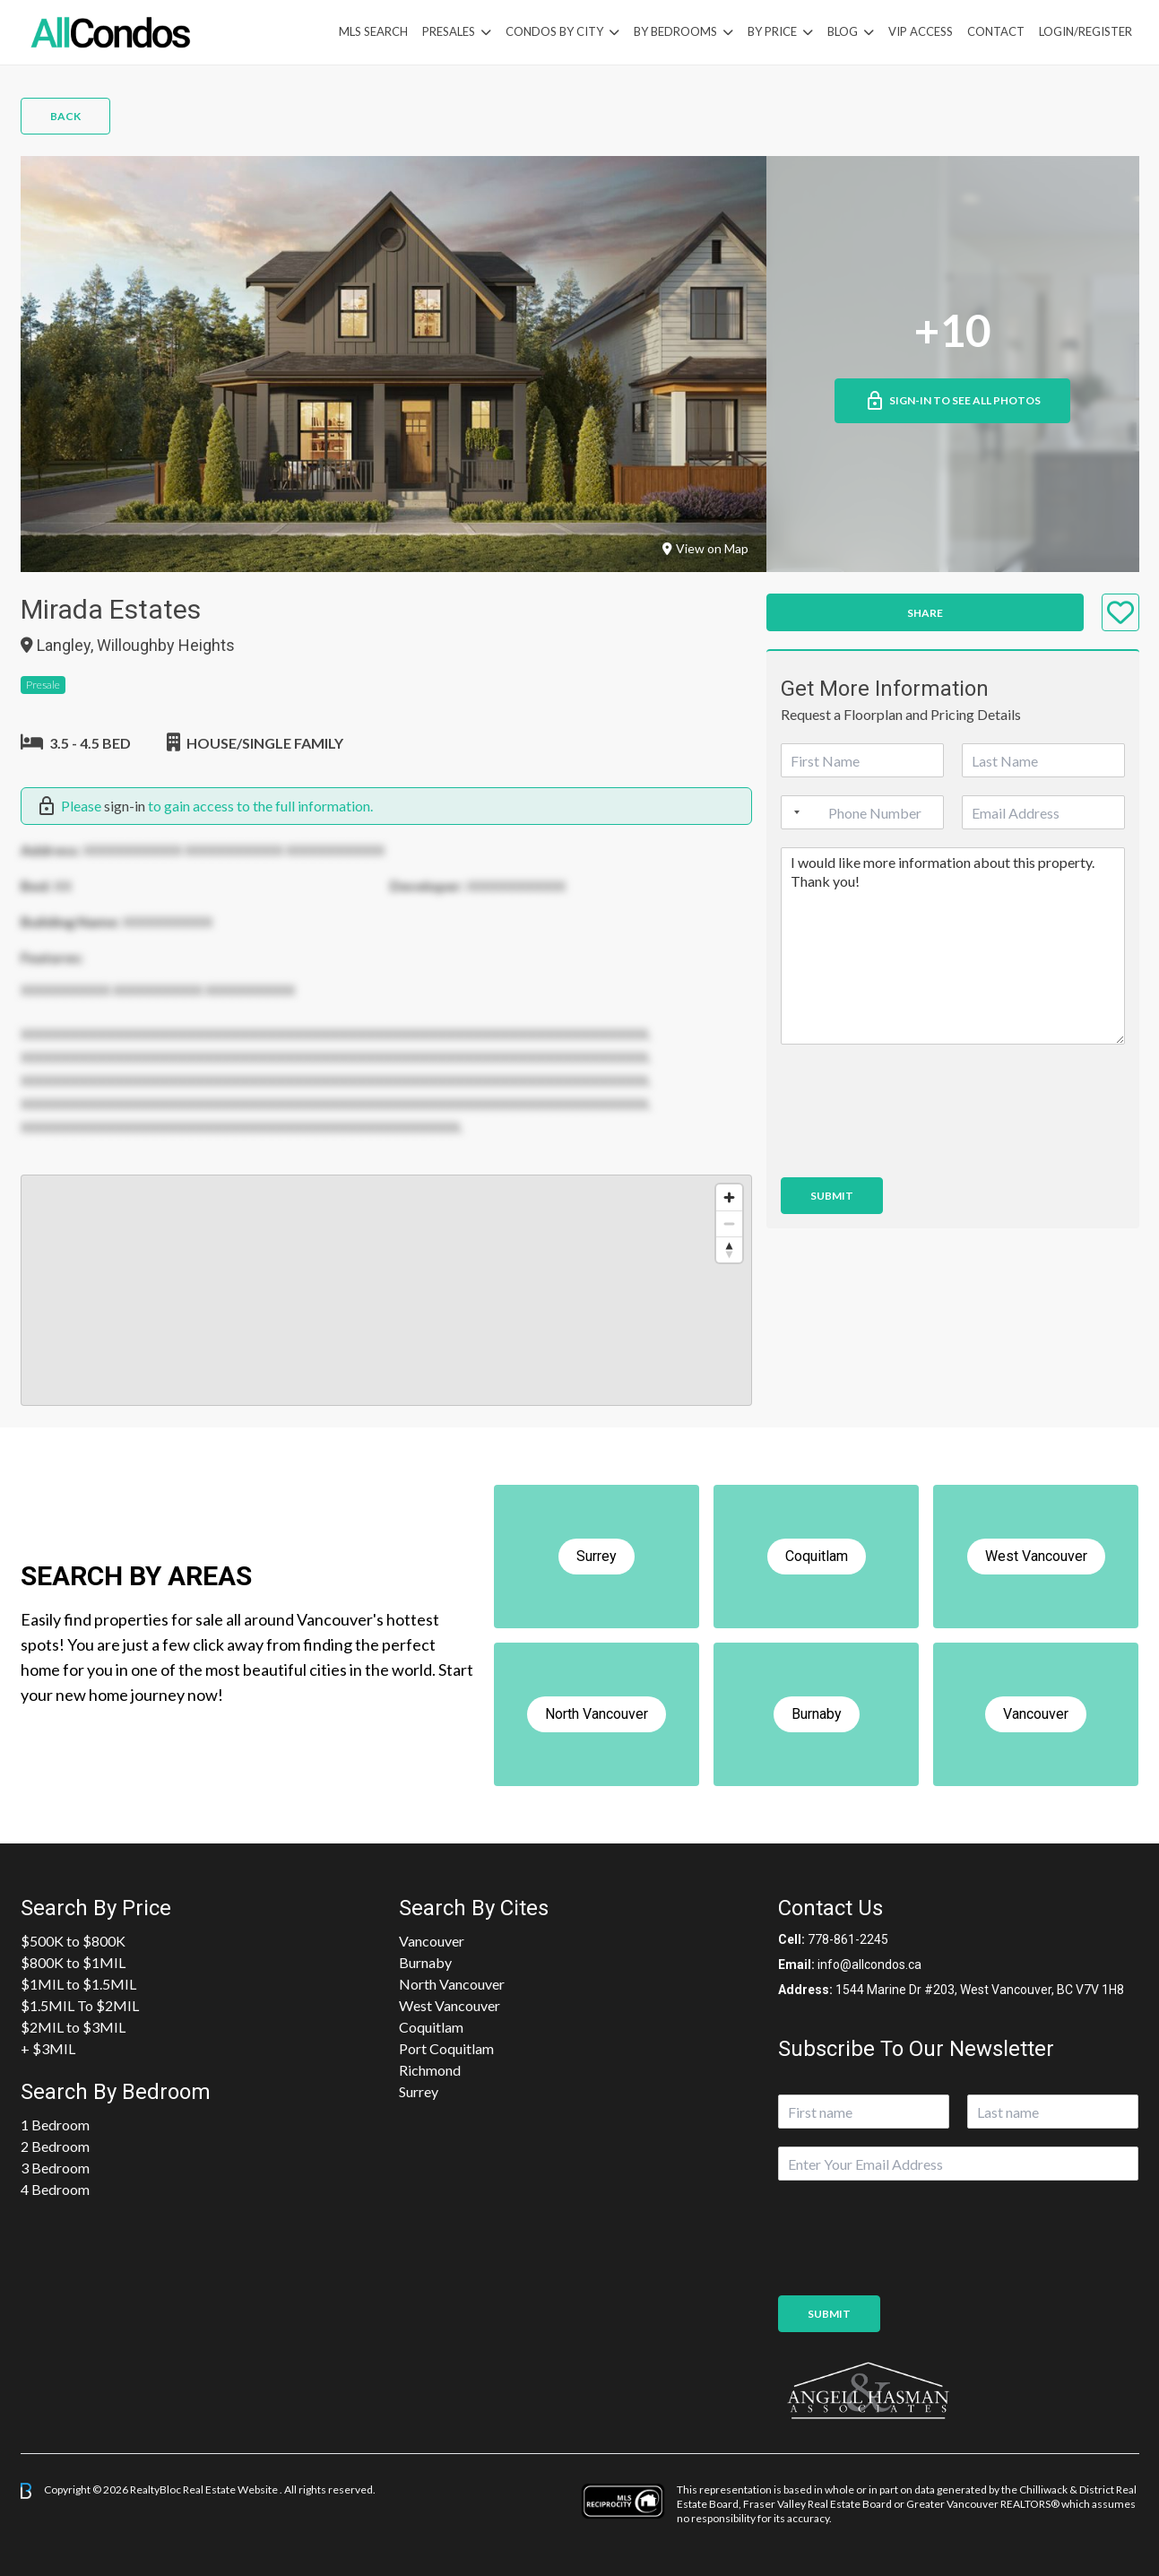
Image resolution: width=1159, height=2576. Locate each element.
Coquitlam (431, 2026)
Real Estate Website (231, 2489)
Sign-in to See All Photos (952, 401)
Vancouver (431, 1940)
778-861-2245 (848, 1939)
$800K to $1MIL (73, 1962)
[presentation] (917, 1147)
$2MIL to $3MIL (73, 2026)
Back (65, 116)
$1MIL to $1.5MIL (78, 1983)
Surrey (418, 2091)
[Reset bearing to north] (729, 1249)
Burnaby (425, 1962)
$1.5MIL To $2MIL (80, 2005)
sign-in (124, 805)
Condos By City (554, 31)
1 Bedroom (55, 2124)
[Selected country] (793, 812)
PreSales (448, 31)
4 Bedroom (55, 2189)
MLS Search (373, 31)
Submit (831, 1195)
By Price (772, 31)
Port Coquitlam (446, 2048)
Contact (996, 31)
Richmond (430, 2069)
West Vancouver (449, 2005)
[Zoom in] (729, 1197)
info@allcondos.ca (869, 1964)
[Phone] (862, 812)
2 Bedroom (55, 2146)
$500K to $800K (73, 1940)
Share (925, 613)
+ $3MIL (48, 2048)
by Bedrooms (675, 31)
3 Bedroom (55, 2167)
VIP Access (920, 31)
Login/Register (1085, 31)
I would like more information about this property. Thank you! (953, 946)
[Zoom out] (729, 1223)
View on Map (705, 548)
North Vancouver (452, 1983)
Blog (842, 31)
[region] (386, 1290)
